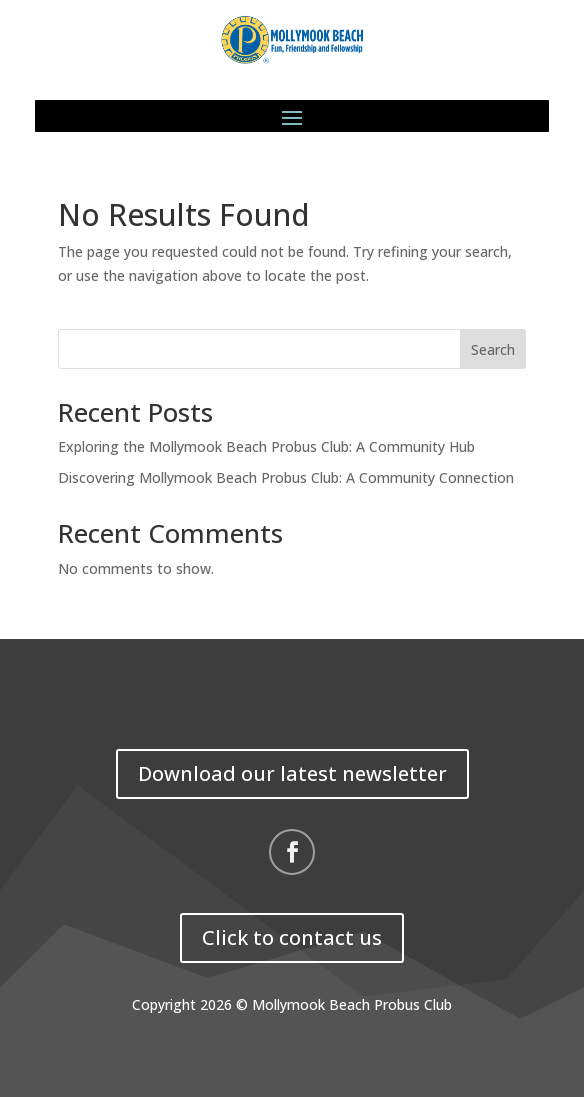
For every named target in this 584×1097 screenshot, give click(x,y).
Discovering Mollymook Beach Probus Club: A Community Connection (286, 477)
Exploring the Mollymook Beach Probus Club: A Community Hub (266, 446)
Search (493, 349)
